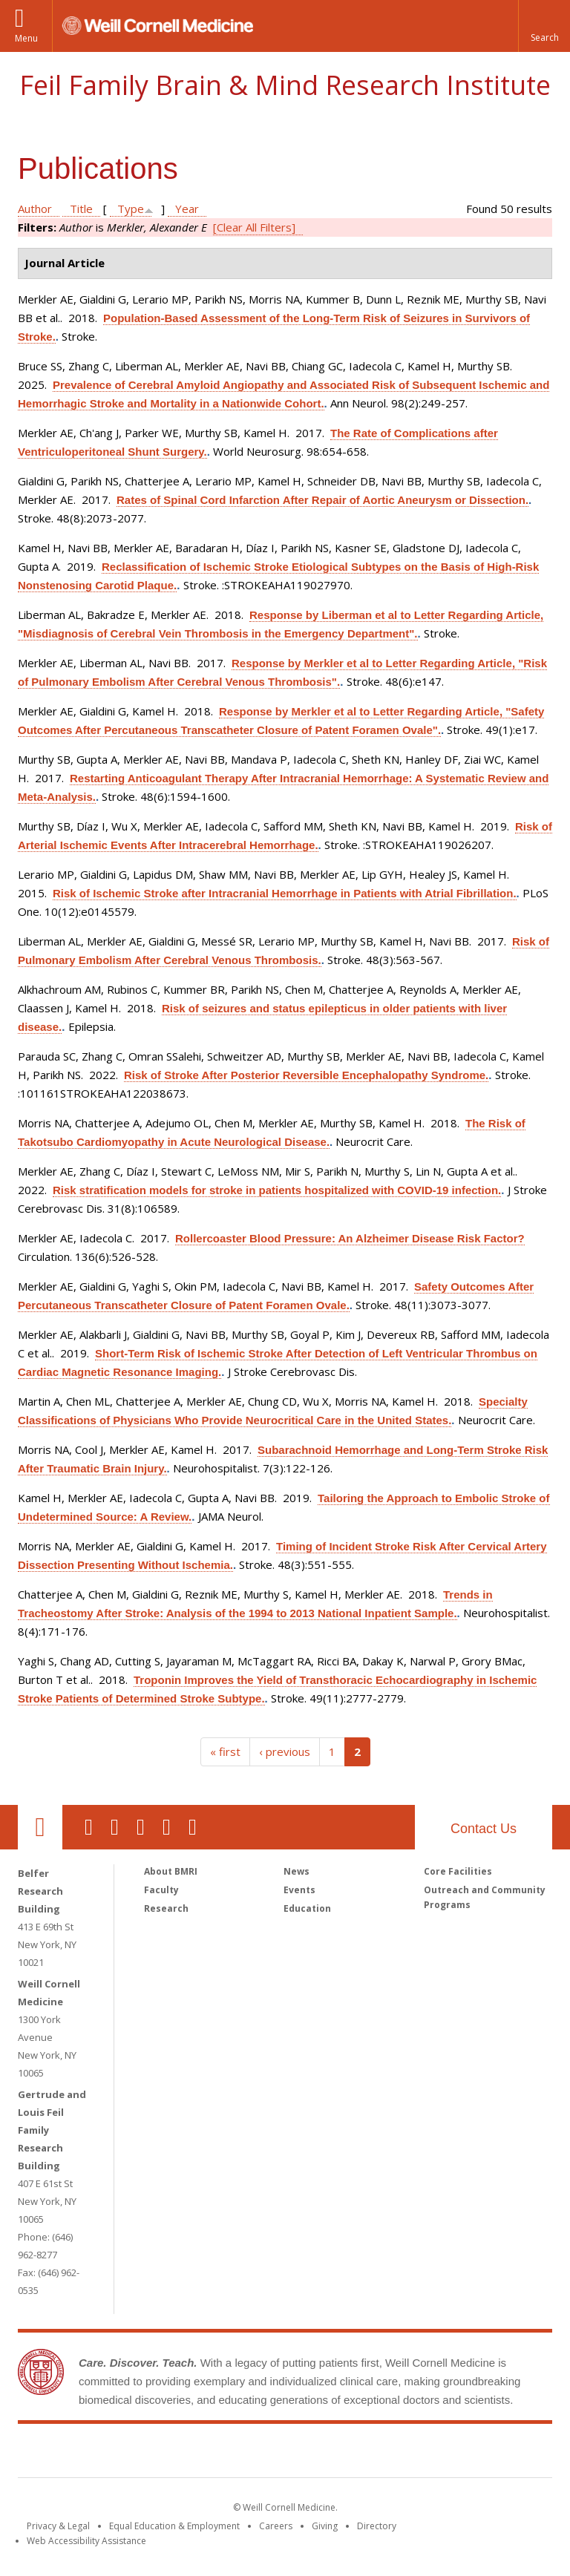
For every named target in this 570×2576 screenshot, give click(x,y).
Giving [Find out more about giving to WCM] (325, 2526)
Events (299, 1890)
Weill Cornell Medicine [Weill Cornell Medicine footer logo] (176, 2453)
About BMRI (170, 1871)
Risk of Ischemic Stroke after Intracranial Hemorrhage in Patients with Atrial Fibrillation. (285, 893)
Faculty (161, 1890)
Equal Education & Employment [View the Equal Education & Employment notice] (174, 2526)
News (296, 1871)
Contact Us (484, 1828)
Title (81, 208)
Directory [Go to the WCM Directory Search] (376, 2526)
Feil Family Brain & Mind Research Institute (285, 85)
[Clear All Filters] (254, 227)
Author (35, 208)
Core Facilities (458, 1871)
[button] (544, 26)
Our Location (40, 1827)
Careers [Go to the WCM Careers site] (275, 2526)
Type (130, 208)
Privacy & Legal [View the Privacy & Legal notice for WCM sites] (58, 2526)
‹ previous (284, 1751)
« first (225, 1751)
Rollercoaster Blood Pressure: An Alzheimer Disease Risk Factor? (350, 1238)
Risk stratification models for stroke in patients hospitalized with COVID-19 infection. (277, 1190)
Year (187, 208)
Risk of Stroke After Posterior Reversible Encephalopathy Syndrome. (306, 1075)
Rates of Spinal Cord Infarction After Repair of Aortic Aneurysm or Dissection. (322, 500)
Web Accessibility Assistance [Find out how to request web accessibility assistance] (86, 2540)
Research (166, 1908)
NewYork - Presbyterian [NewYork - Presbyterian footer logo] (409, 2453)
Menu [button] (26, 38)
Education (307, 1908)
